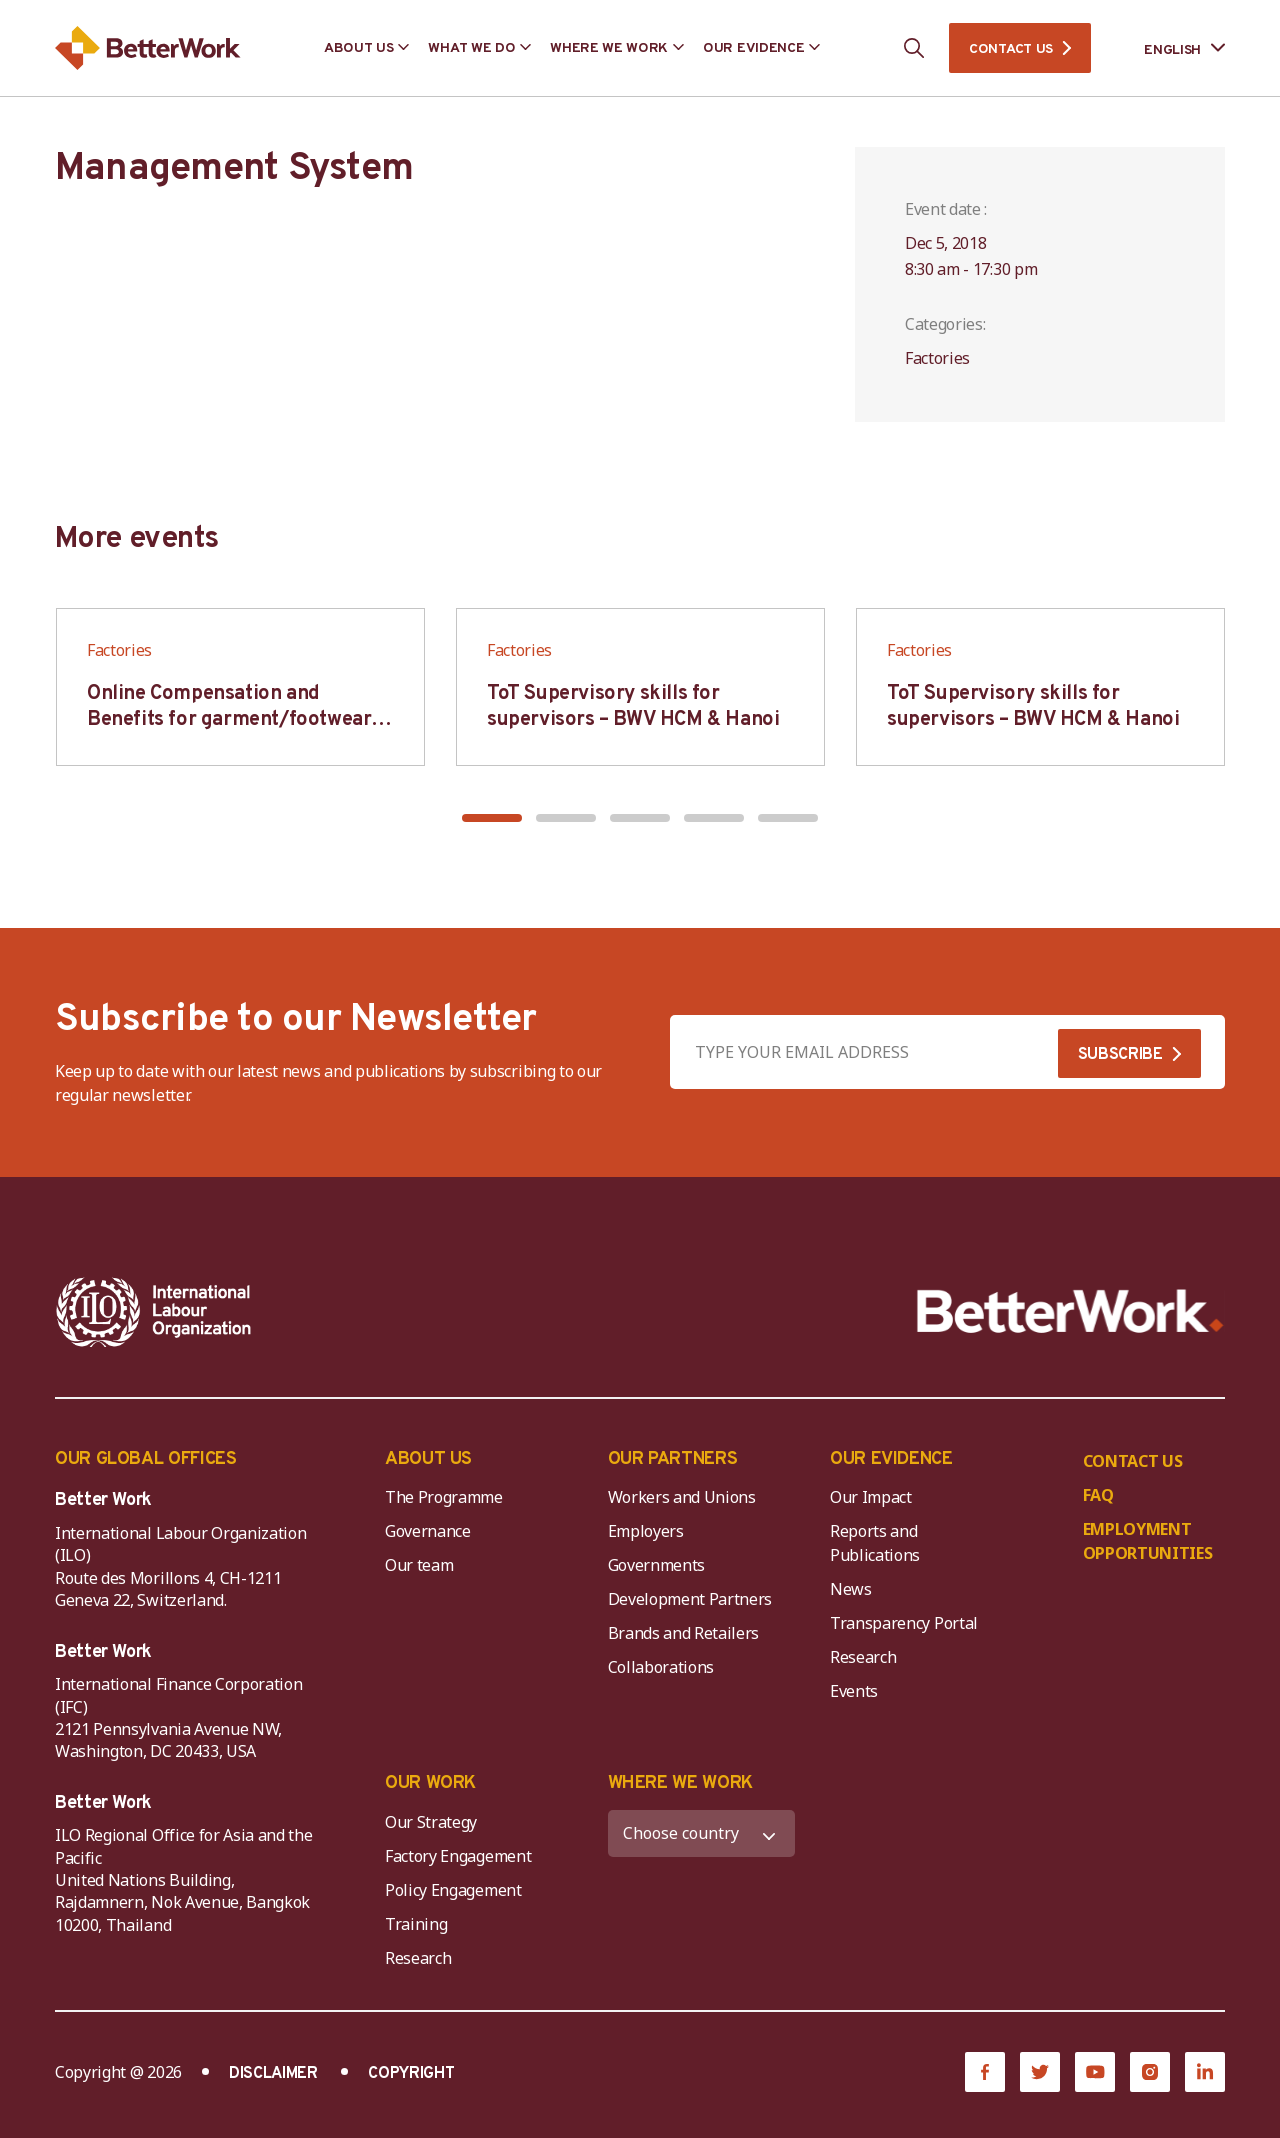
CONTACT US (1011, 49)
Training (416, 1924)
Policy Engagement (457, 1890)
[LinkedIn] (1205, 2072)
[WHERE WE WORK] (702, 1833)
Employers (646, 1531)
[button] (492, 818)
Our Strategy (431, 1822)
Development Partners (690, 1599)
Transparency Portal (904, 1623)
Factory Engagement (458, 1856)
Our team (419, 1565)
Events (854, 1691)
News (851, 1589)
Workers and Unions (682, 1497)
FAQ (1098, 1495)
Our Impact (871, 1497)
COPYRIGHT (411, 2074)
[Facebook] (985, 2072)
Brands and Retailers (684, 1633)
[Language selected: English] (1170, 48)
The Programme (444, 1497)
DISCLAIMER (273, 2074)
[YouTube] (1095, 2072)
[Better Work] (1070, 1311)
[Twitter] (1040, 2072)
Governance (428, 1531)
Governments (656, 1565)
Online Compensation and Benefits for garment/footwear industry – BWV (229, 720)
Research (863, 1657)
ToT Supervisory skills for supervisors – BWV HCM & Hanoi (633, 707)
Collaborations (661, 1667)
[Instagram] (1150, 2072)
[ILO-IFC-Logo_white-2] (154, 1312)
